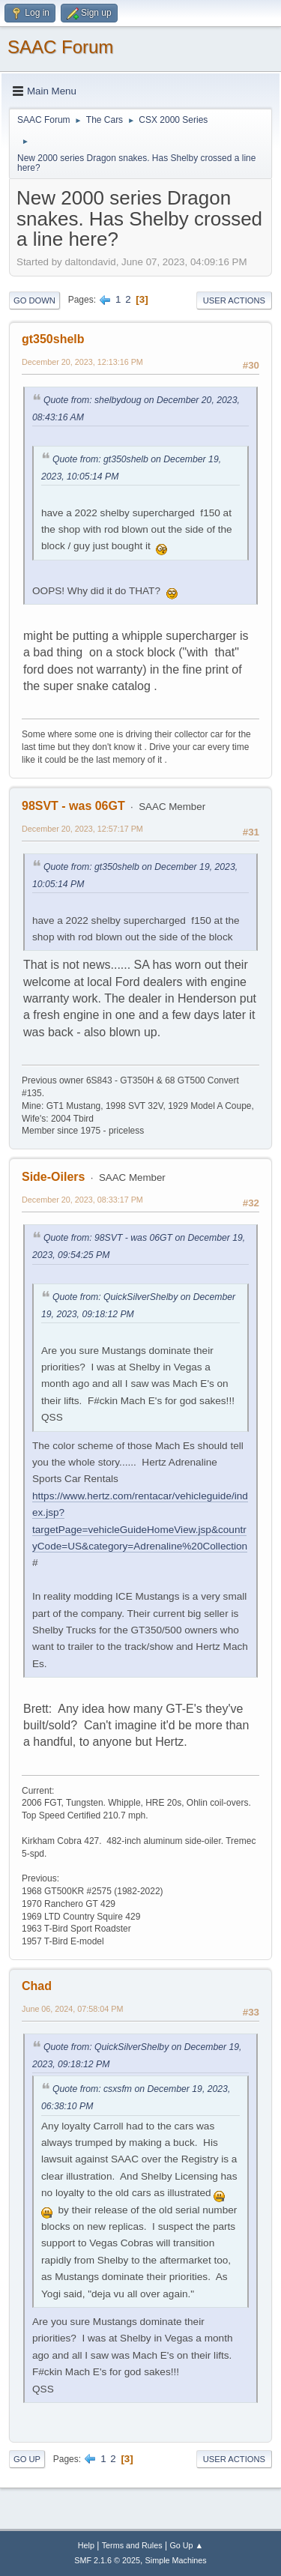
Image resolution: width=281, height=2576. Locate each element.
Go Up (26, 2459)
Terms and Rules (132, 2545)
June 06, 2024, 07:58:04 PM (72, 2008)
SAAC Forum (60, 47)
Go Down (34, 300)
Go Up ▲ (186, 2545)
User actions (234, 300)
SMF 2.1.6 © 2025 (107, 2560)
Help (86, 2545)
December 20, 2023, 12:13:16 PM (82, 361)
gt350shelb (53, 339)
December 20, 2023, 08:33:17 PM (82, 1199)
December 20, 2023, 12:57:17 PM (82, 828)
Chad (37, 1986)
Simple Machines (176, 2560)
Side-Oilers (53, 1176)
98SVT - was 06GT (73, 805)
